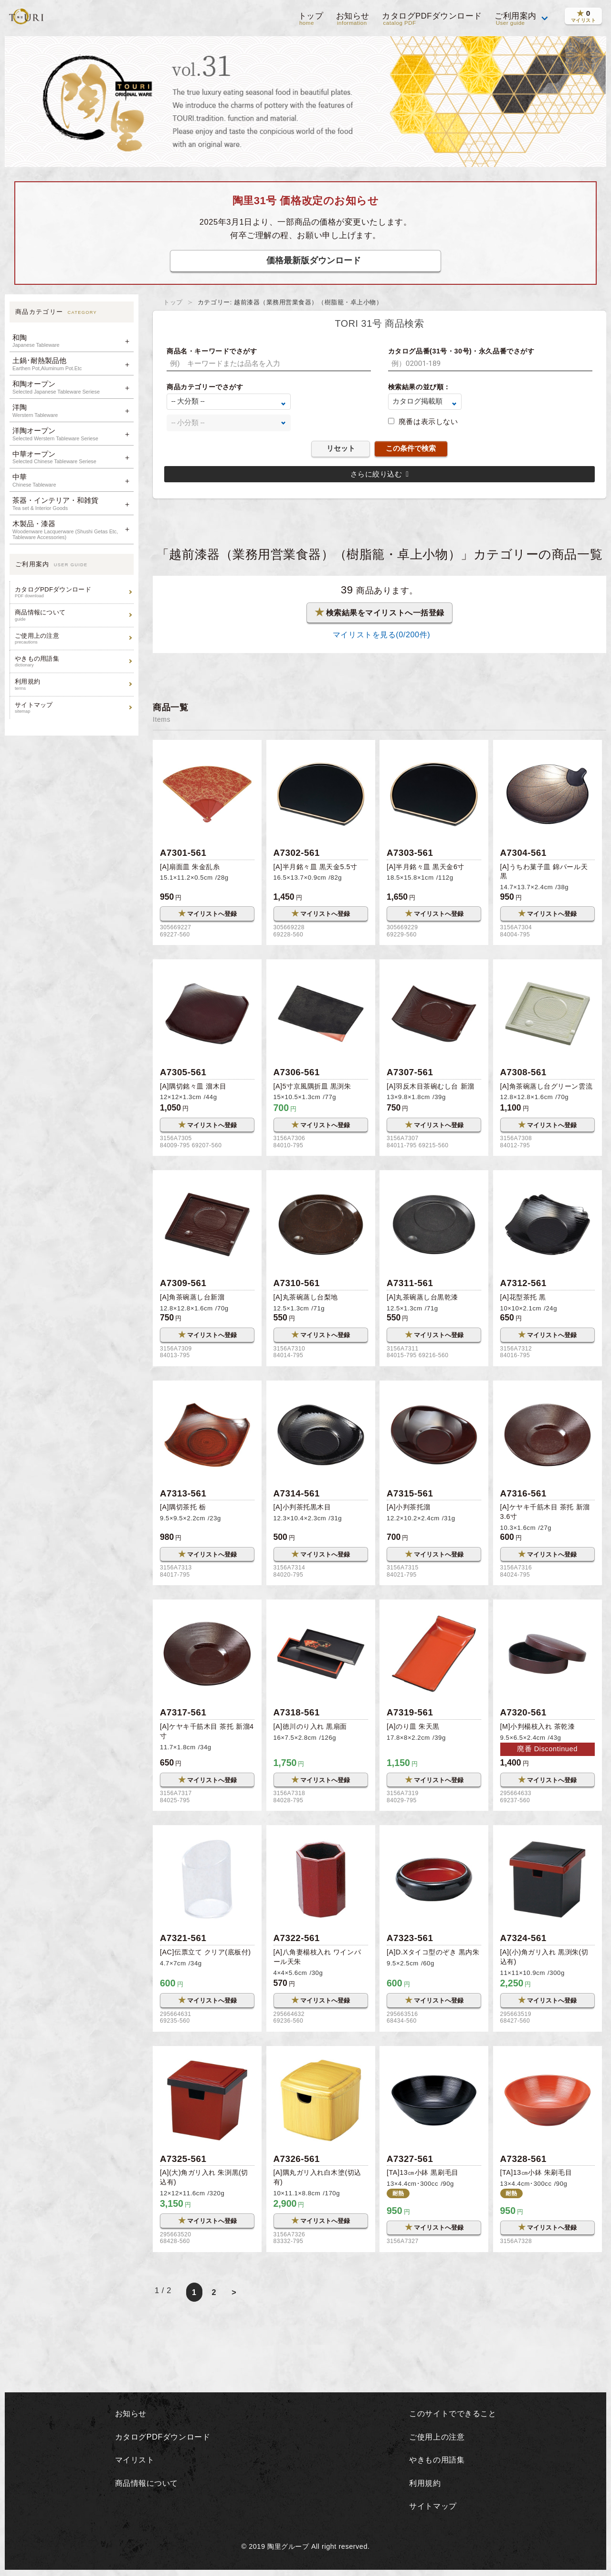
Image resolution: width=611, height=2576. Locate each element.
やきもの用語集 (73, 661)
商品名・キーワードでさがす (212, 351)
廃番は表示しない (428, 421)
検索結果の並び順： (419, 387)
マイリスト (133, 2461)
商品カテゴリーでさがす (205, 387)
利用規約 (73, 684)
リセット (341, 448)
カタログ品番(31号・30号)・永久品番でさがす (461, 351)
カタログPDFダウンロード (431, 19)
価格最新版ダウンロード (313, 260)
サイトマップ (73, 707)
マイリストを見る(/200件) (379, 635)
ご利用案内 (516, 19)
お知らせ (352, 19)
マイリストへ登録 (207, 913)
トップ (310, 19)
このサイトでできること (453, 2415)
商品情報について (73, 615)
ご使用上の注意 (73, 638)
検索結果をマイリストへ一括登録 (379, 613)
